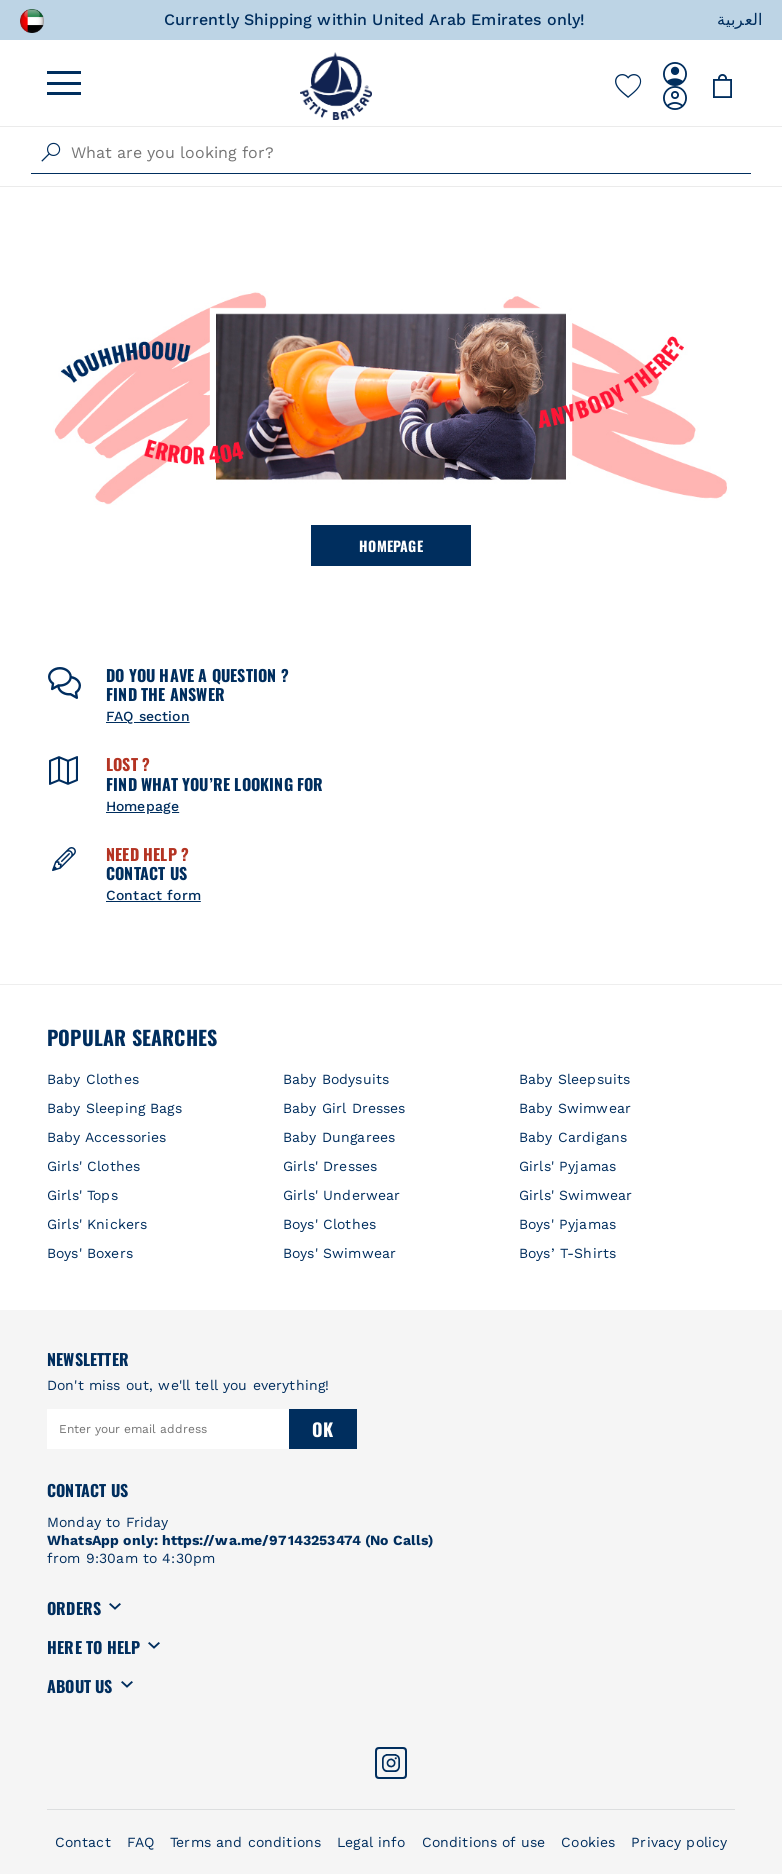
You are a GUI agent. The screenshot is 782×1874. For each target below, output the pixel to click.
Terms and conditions (245, 1842)
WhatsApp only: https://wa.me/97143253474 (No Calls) (240, 1540)
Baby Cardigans (573, 1137)
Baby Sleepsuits (574, 1079)
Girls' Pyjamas (567, 1166)
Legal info (371, 1842)
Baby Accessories (106, 1137)
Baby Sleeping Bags (114, 1108)
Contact (83, 1842)
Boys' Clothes (329, 1224)
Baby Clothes (93, 1079)
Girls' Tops (82, 1195)
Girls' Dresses (330, 1166)
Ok (322, 1429)
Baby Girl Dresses (344, 1108)
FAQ (140, 1842)
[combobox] (391, 153)
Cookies (588, 1842)
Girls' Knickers (97, 1224)
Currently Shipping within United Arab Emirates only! (375, 19)
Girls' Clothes (93, 1166)
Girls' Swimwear (575, 1195)
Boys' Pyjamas (567, 1224)
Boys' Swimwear (339, 1253)
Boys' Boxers (90, 1253)
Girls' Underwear (341, 1195)
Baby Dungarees (339, 1137)
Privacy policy (679, 1842)
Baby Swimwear (575, 1108)
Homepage (391, 545)
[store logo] (336, 86)
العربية (739, 19)
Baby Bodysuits (336, 1079)
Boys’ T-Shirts (567, 1253)
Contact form (153, 895)
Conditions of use (484, 1842)
